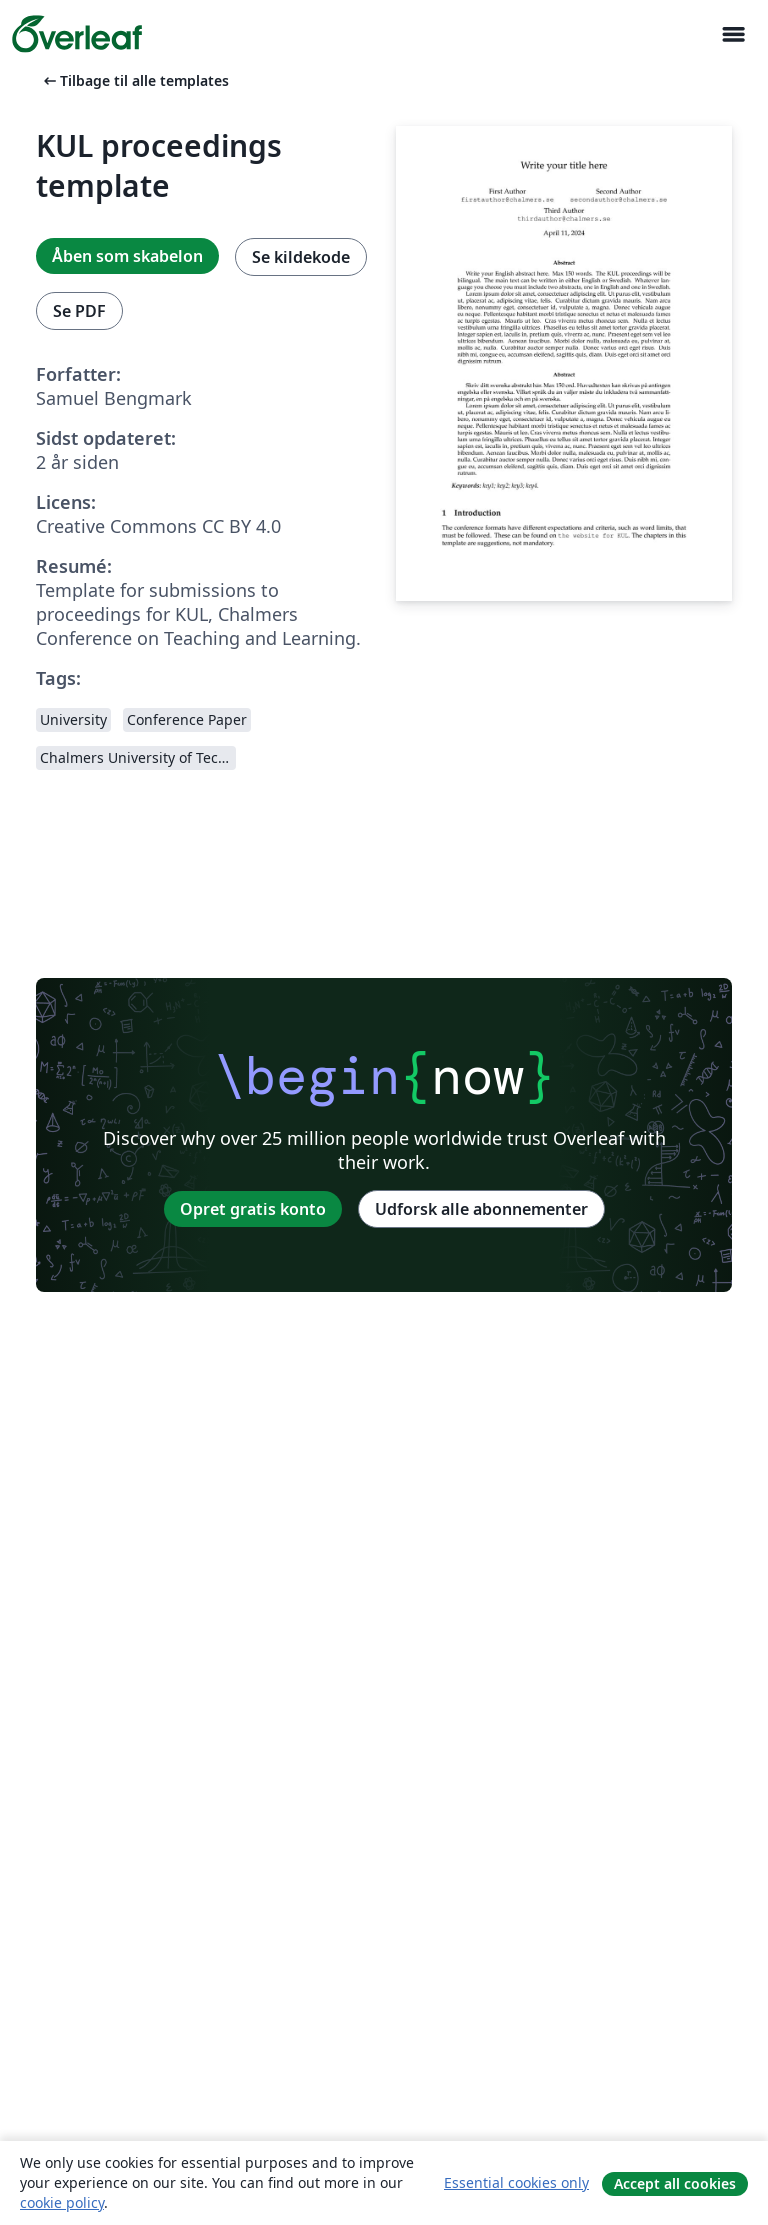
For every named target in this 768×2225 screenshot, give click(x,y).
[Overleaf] (77, 34)
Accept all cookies (675, 2183)
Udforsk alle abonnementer (481, 1209)
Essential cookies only (516, 2182)
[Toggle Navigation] (733, 34)
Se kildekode (301, 257)
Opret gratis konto (253, 1209)
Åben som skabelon (127, 256)
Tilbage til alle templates (134, 80)
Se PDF (79, 311)
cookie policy (62, 2202)
